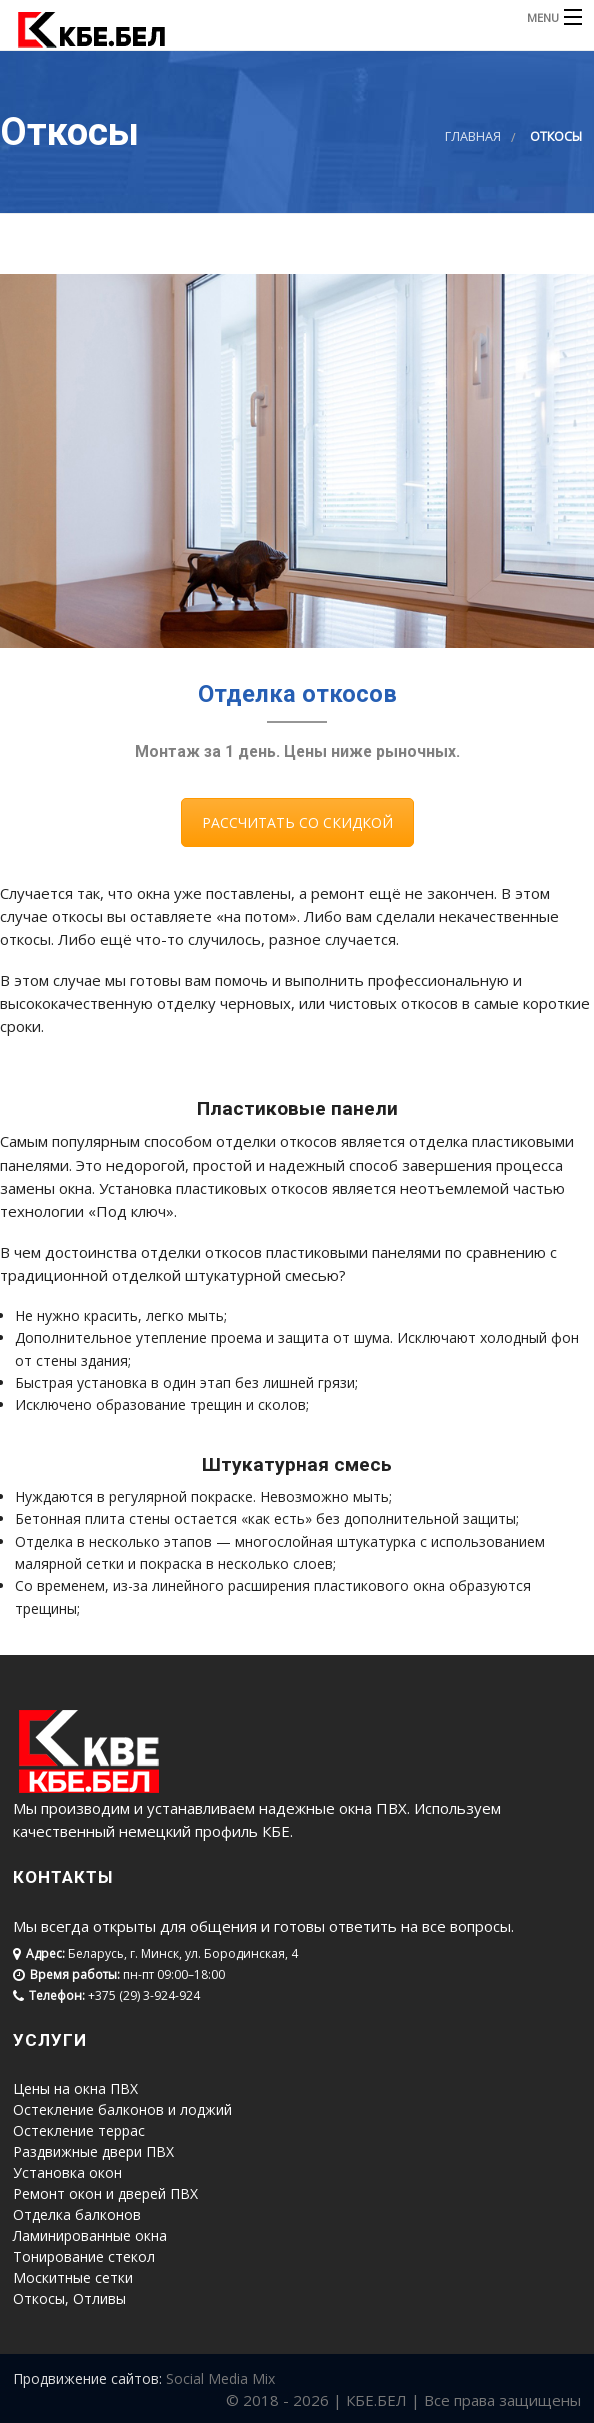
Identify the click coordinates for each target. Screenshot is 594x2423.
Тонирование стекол (84, 2256)
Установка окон (67, 2172)
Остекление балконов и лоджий (122, 2109)
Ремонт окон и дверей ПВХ (105, 2193)
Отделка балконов (77, 2214)
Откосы (39, 2298)
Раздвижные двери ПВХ (93, 2151)
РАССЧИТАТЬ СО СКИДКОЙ (297, 822)
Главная (473, 136)
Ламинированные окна (90, 2235)
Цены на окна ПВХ (75, 2088)
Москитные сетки (73, 2277)
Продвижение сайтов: (87, 2378)
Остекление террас (79, 2130)
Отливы (99, 2298)
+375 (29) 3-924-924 (144, 1995)
